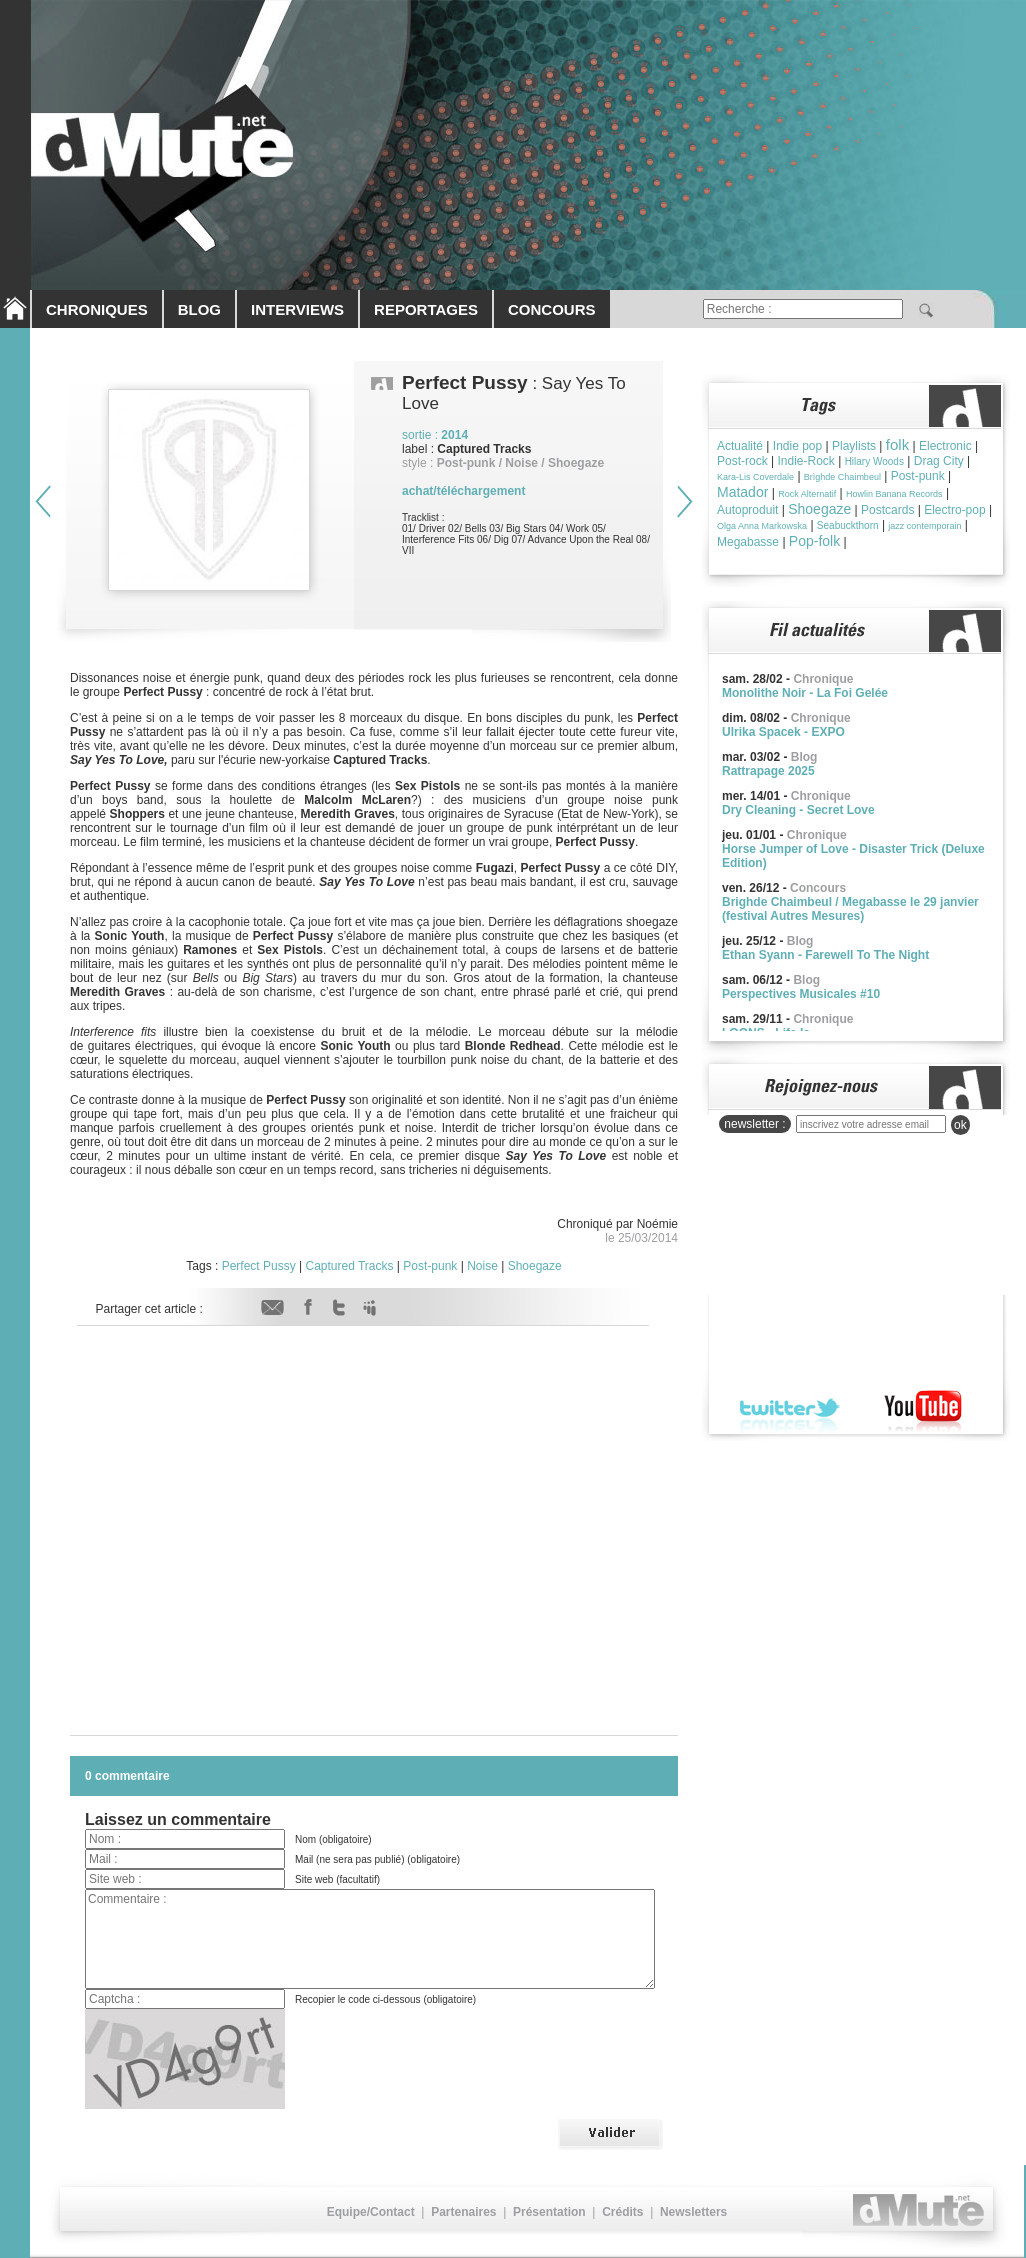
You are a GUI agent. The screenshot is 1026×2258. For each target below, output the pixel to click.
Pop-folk (814, 541)
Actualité (740, 446)
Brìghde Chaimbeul (842, 477)
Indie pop (797, 446)
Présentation (549, 2212)
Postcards (887, 510)
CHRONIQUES (97, 309)
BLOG (199, 309)
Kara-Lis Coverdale (755, 477)
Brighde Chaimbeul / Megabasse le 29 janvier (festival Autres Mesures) (850, 909)
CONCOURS (552, 309)
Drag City (939, 461)
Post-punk (430, 1266)
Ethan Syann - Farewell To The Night (825, 955)
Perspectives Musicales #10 (801, 994)
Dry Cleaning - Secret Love (798, 810)
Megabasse (748, 542)
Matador (742, 492)
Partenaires (463, 2212)
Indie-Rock (805, 461)
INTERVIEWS (297, 309)
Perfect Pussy (259, 1266)
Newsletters (693, 2212)
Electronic (945, 446)
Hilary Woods (874, 461)
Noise (482, 1266)
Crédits (622, 2212)
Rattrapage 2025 (768, 771)
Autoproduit (747, 510)
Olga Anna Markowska (762, 526)
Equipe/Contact (371, 2212)
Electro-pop (954, 510)
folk (897, 444)
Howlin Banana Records (894, 494)
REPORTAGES (426, 309)
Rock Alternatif (807, 494)
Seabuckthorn (848, 525)
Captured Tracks (349, 1266)
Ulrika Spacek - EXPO (783, 732)
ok (960, 1125)
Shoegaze (535, 1266)
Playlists (854, 446)
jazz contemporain (924, 526)
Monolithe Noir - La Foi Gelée (805, 693)
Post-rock (742, 461)
